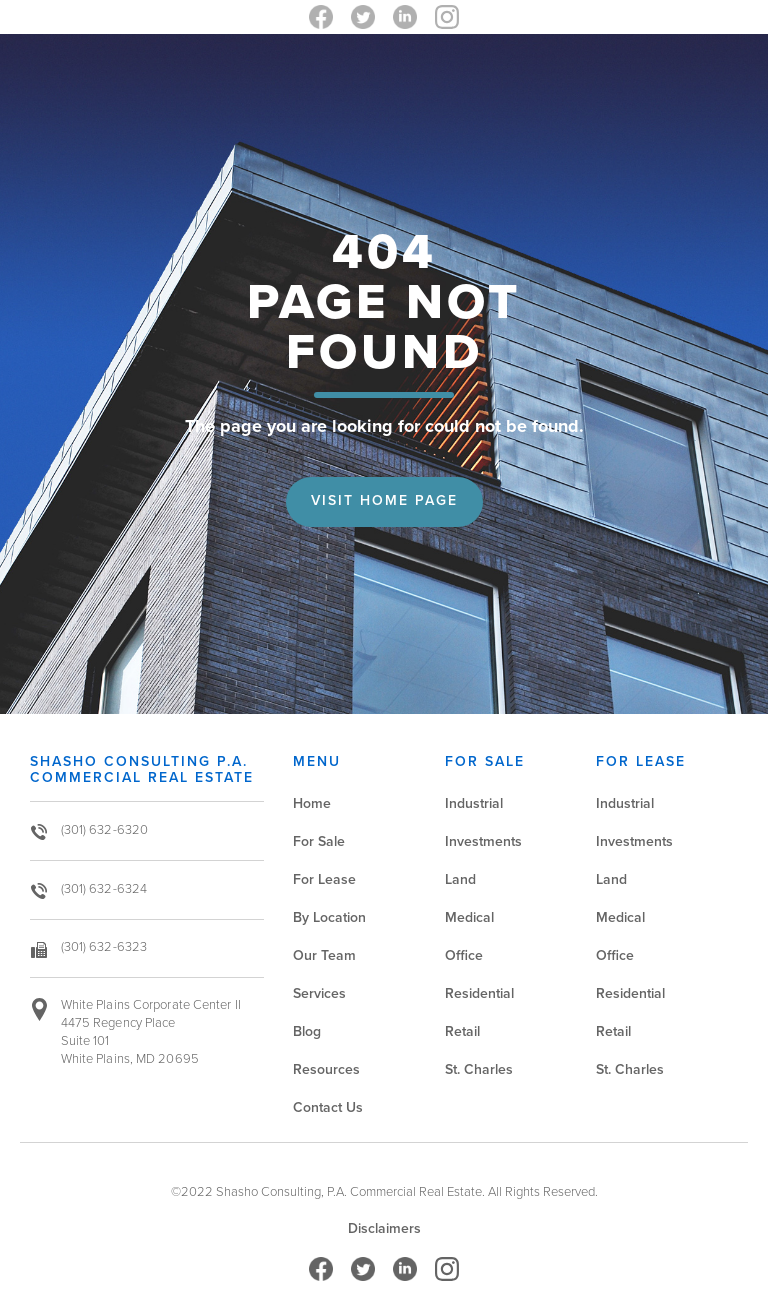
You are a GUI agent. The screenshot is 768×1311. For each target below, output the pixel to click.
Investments (483, 841)
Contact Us (328, 1107)
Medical (469, 917)
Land (460, 879)
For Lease (324, 879)
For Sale (319, 841)
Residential (479, 993)
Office (464, 955)
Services (319, 993)
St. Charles (479, 1069)
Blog (307, 1031)
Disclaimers (384, 1229)
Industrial (474, 803)
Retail (462, 1031)
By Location (329, 917)
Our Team (324, 955)
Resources (326, 1069)
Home (312, 803)
